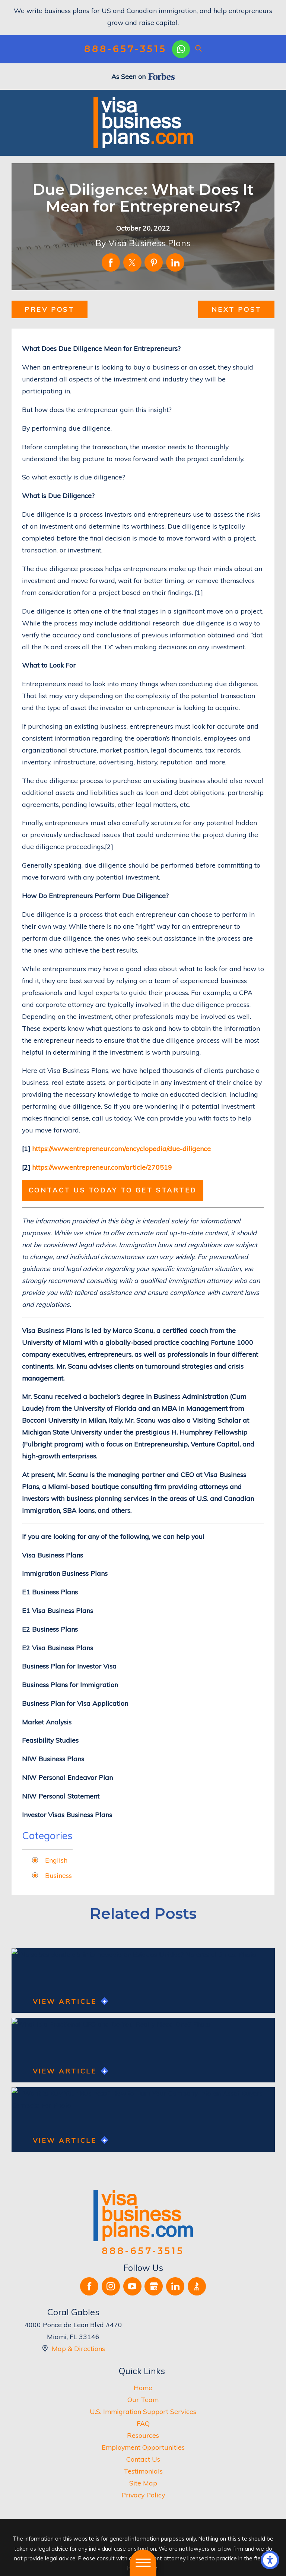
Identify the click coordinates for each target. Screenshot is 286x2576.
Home (143, 2387)
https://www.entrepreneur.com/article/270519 (102, 1167)
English (56, 1860)
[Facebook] (89, 2286)
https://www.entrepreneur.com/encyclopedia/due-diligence (121, 1148)
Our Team (143, 2399)
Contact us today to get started (113, 1190)
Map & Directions (78, 2348)
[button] (270, 2560)
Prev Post (49, 309)
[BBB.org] (197, 2286)
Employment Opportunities (143, 2447)
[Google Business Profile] (153, 2286)
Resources (143, 2435)
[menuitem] (143, 2387)
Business (58, 1875)
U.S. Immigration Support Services (143, 2411)
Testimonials (143, 2471)
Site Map (143, 2483)
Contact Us (143, 2459)
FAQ (143, 2423)
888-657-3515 (125, 49)
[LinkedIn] (175, 2286)
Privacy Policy (143, 2495)
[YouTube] (132, 2286)
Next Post (236, 309)
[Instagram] (111, 2286)
